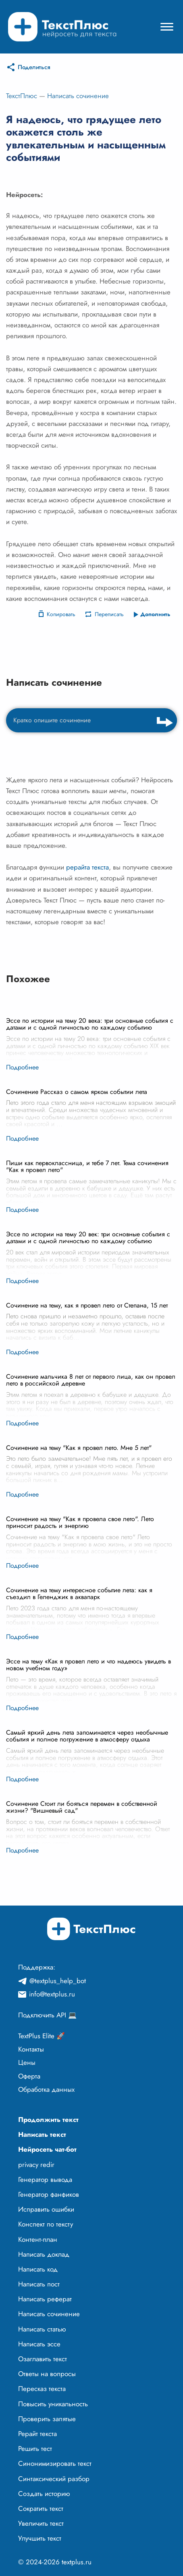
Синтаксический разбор (53, 2478)
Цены (26, 2062)
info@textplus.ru (52, 1994)
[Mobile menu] (167, 26)
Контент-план (37, 2239)
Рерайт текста (37, 2433)
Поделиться (34, 67)
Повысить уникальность (53, 2404)
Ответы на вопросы (47, 2374)
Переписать (109, 614)
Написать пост (39, 2284)
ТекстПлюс (21, 96)
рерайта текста (87, 867)
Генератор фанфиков (48, 2194)
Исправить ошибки (46, 2209)
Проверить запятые (47, 2419)
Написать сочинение (78, 96)
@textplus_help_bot (57, 1981)
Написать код (38, 2269)
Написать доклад (43, 2254)
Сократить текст (40, 2508)
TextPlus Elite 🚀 (41, 2036)
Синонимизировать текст (55, 2463)
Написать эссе (39, 2344)
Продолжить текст (48, 2119)
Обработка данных (46, 2089)
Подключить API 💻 (47, 2015)
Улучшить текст (39, 2538)
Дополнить (155, 614)
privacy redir (36, 2164)
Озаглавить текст (42, 2359)
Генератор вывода (45, 2179)
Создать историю (44, 2493)
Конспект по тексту (45, 2224)
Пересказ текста (42, 2388)
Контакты (31, 2049)
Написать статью (42, 2329)
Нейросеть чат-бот (47, 2149)
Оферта (29, 2076)
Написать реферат (45, 2299)
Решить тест (35, 2448)
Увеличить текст (41, 2523)
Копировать (61, 614)
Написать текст (42, 2134)
